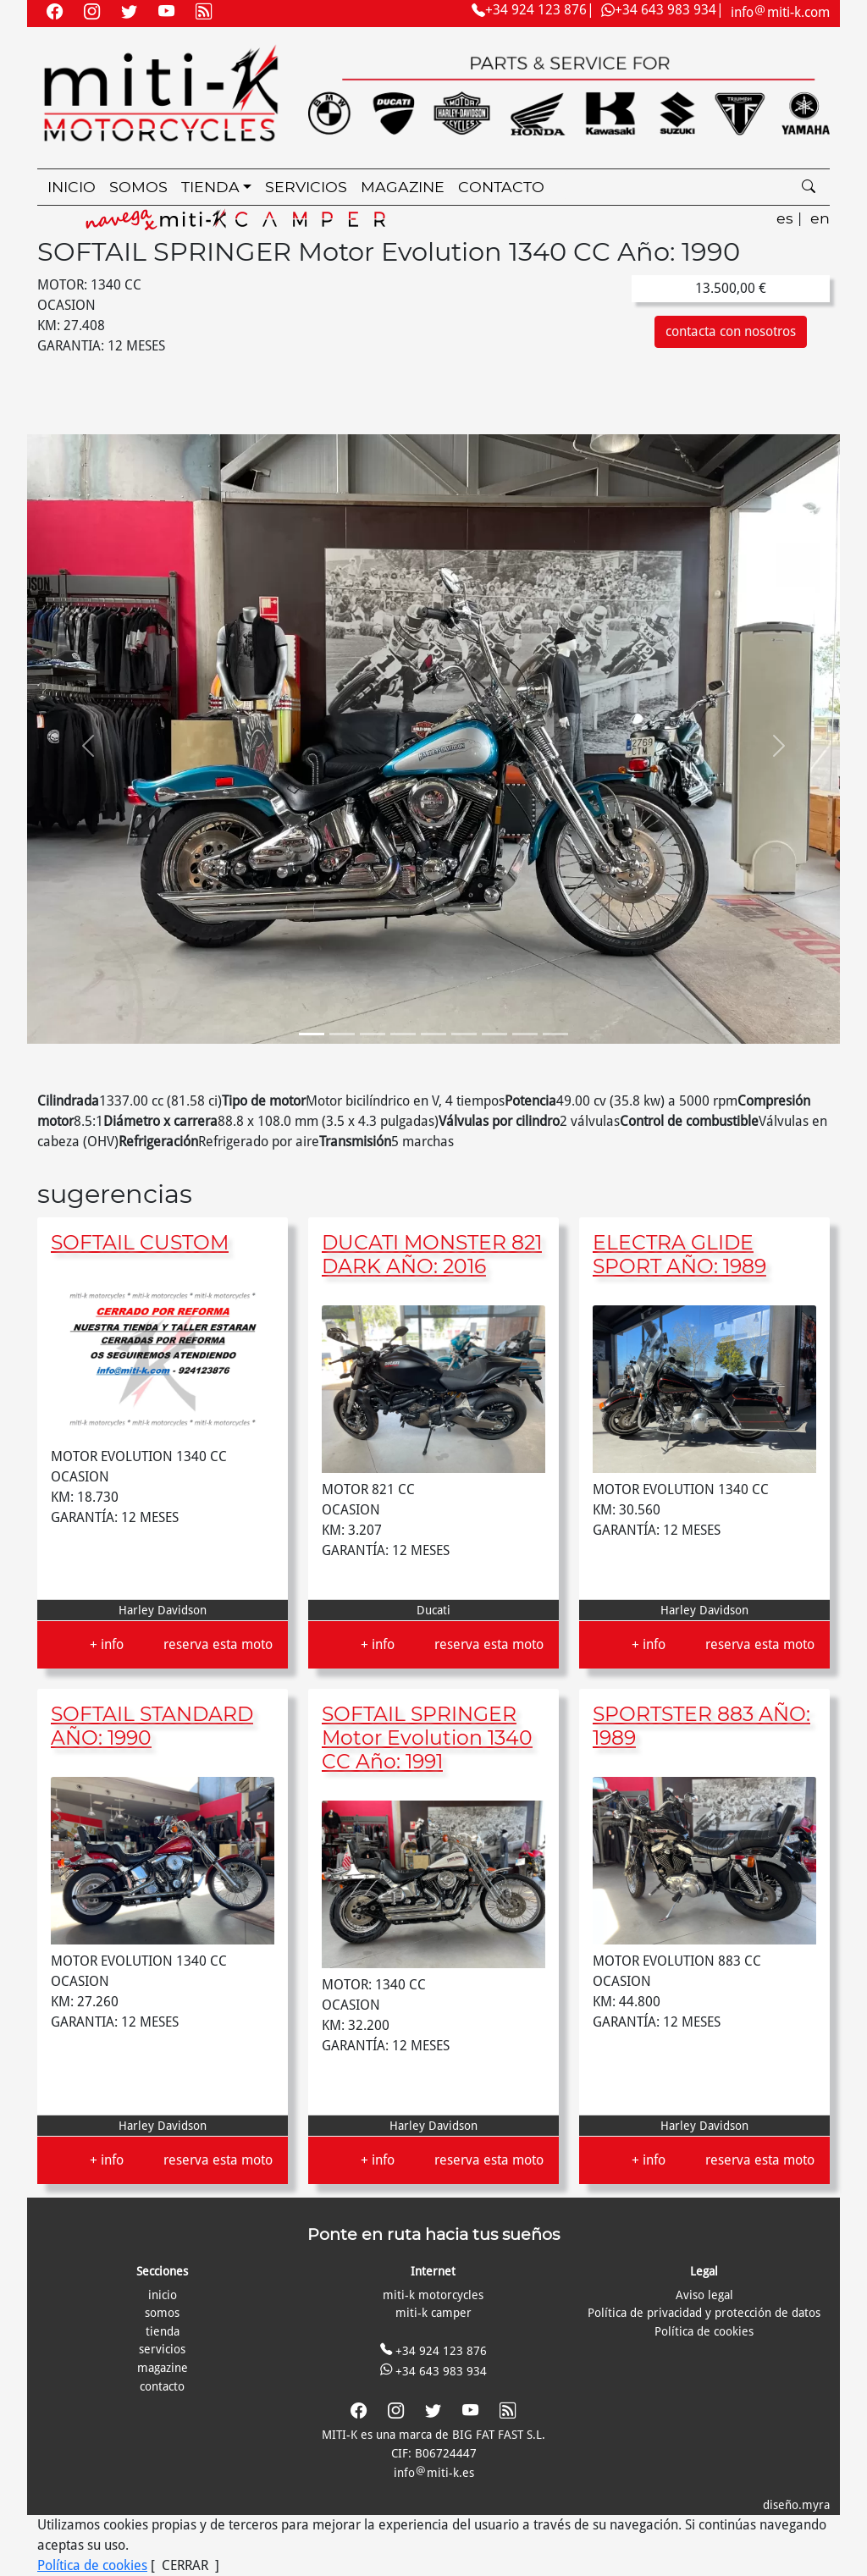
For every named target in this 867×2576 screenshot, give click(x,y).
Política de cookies (704, 2331)
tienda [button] (210, 187)
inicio (71, 187)
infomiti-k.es (434, 2472)
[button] (88, 745)
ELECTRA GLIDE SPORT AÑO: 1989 (679, 1254)
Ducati (433, 1610)
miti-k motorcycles (433, 2295)
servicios (306, 187)
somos (138, 187)
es (784, 218)
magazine (403, 187)
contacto (501, 187)
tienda (162, 2331)
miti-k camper (433, 2313)
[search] (808, 187)
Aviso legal (704, 2295)
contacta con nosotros (730, 331)
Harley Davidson (163, 1610)
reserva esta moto (218, 1644)
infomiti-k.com (780, 11)
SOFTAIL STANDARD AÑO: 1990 (152, 1726)
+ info (107, 1644)
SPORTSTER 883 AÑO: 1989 (701, 1726)
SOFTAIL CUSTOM (140, 1242)
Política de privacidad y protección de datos (704, 2313)
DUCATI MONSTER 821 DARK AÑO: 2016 (432, 1254)
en (820, 218)
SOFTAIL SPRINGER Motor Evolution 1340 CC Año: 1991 (427, 1737)
